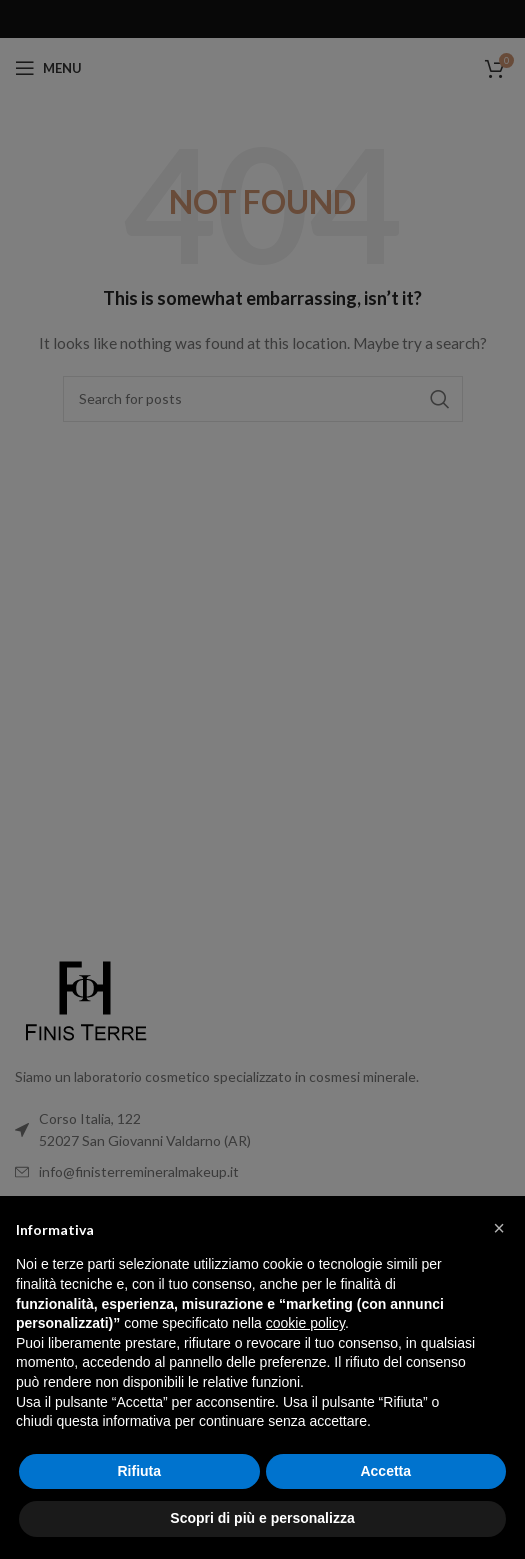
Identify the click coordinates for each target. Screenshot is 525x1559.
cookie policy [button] (305, 1323)
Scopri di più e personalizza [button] (262, 1518)
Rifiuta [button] (139, 1471)
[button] (499, 1228)
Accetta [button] (385, 1471)
